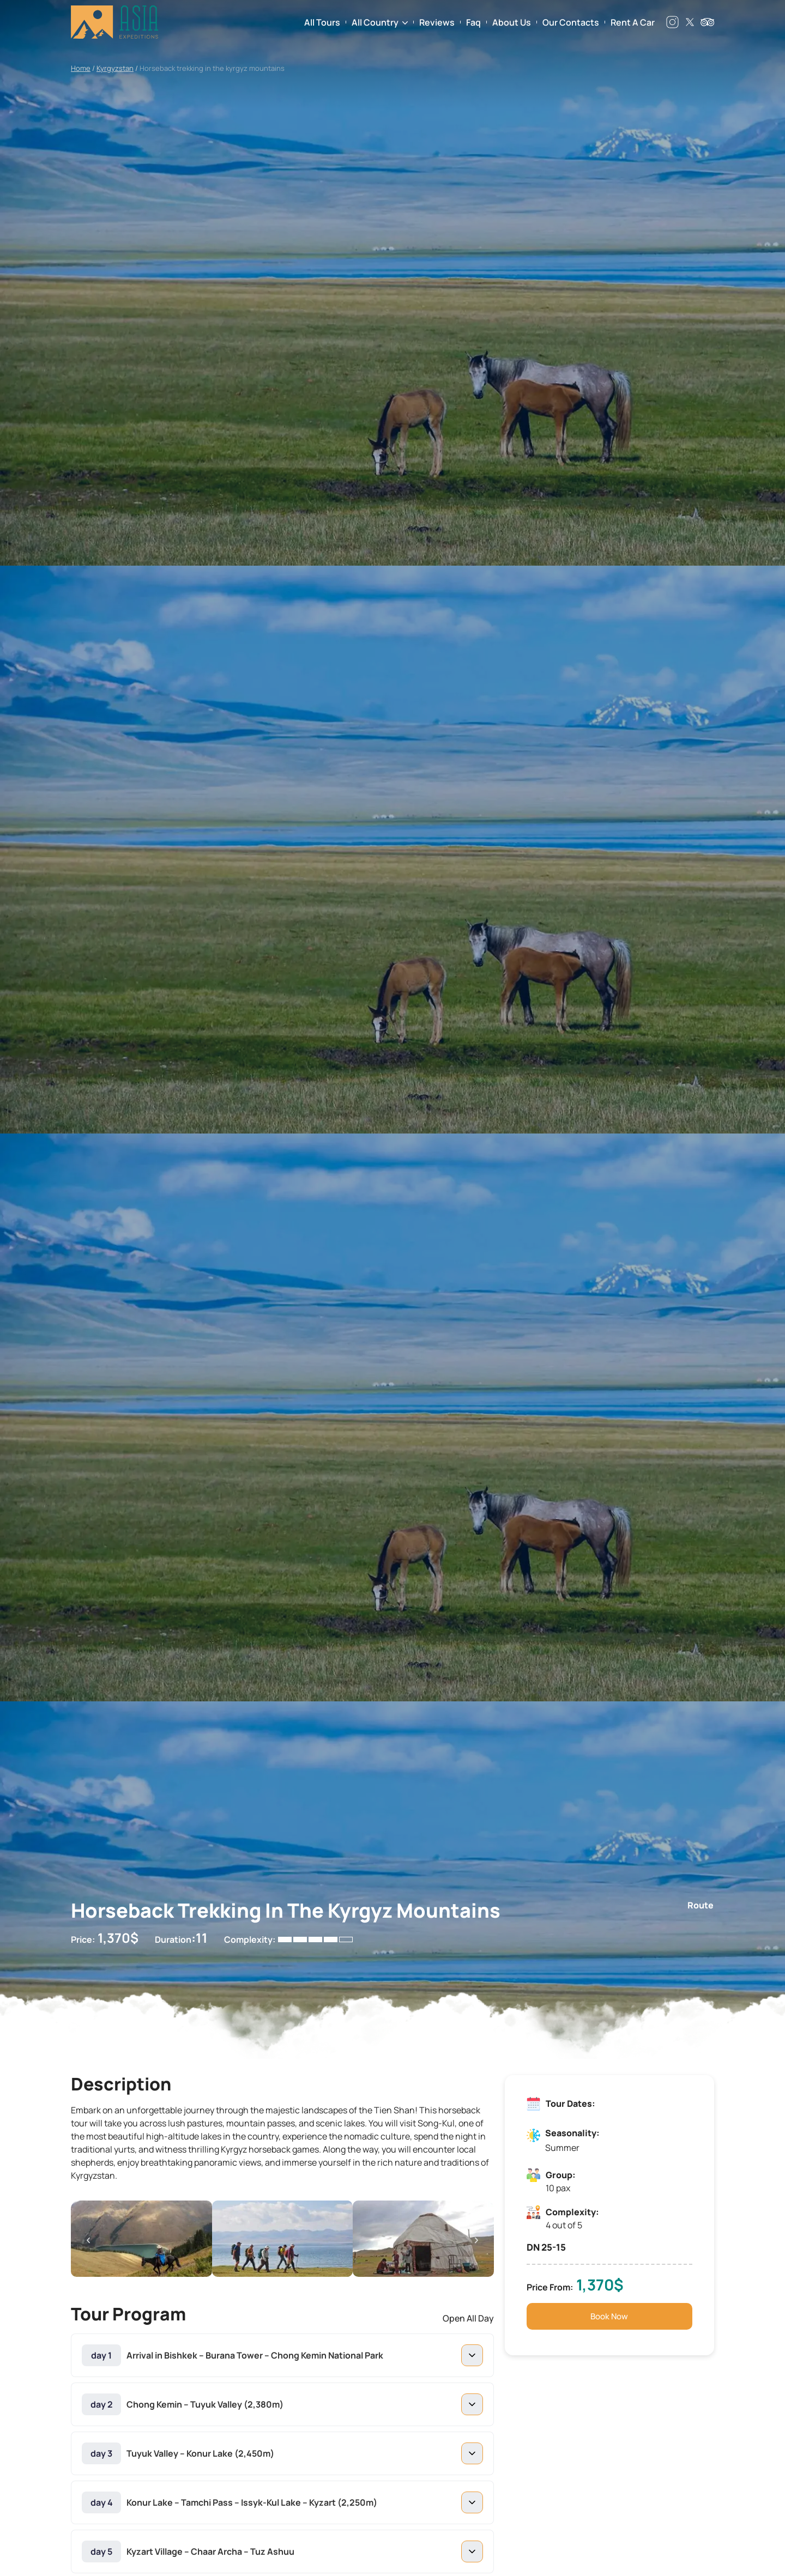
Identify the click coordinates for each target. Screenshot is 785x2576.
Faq (473, 22)
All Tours (322, 22)
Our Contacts (570, 22)
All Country (375, 22)
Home (80, 68)
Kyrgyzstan (115, 68)
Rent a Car (633, 22)
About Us (511, 22)
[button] (88, 2240)
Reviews (437, 22)
